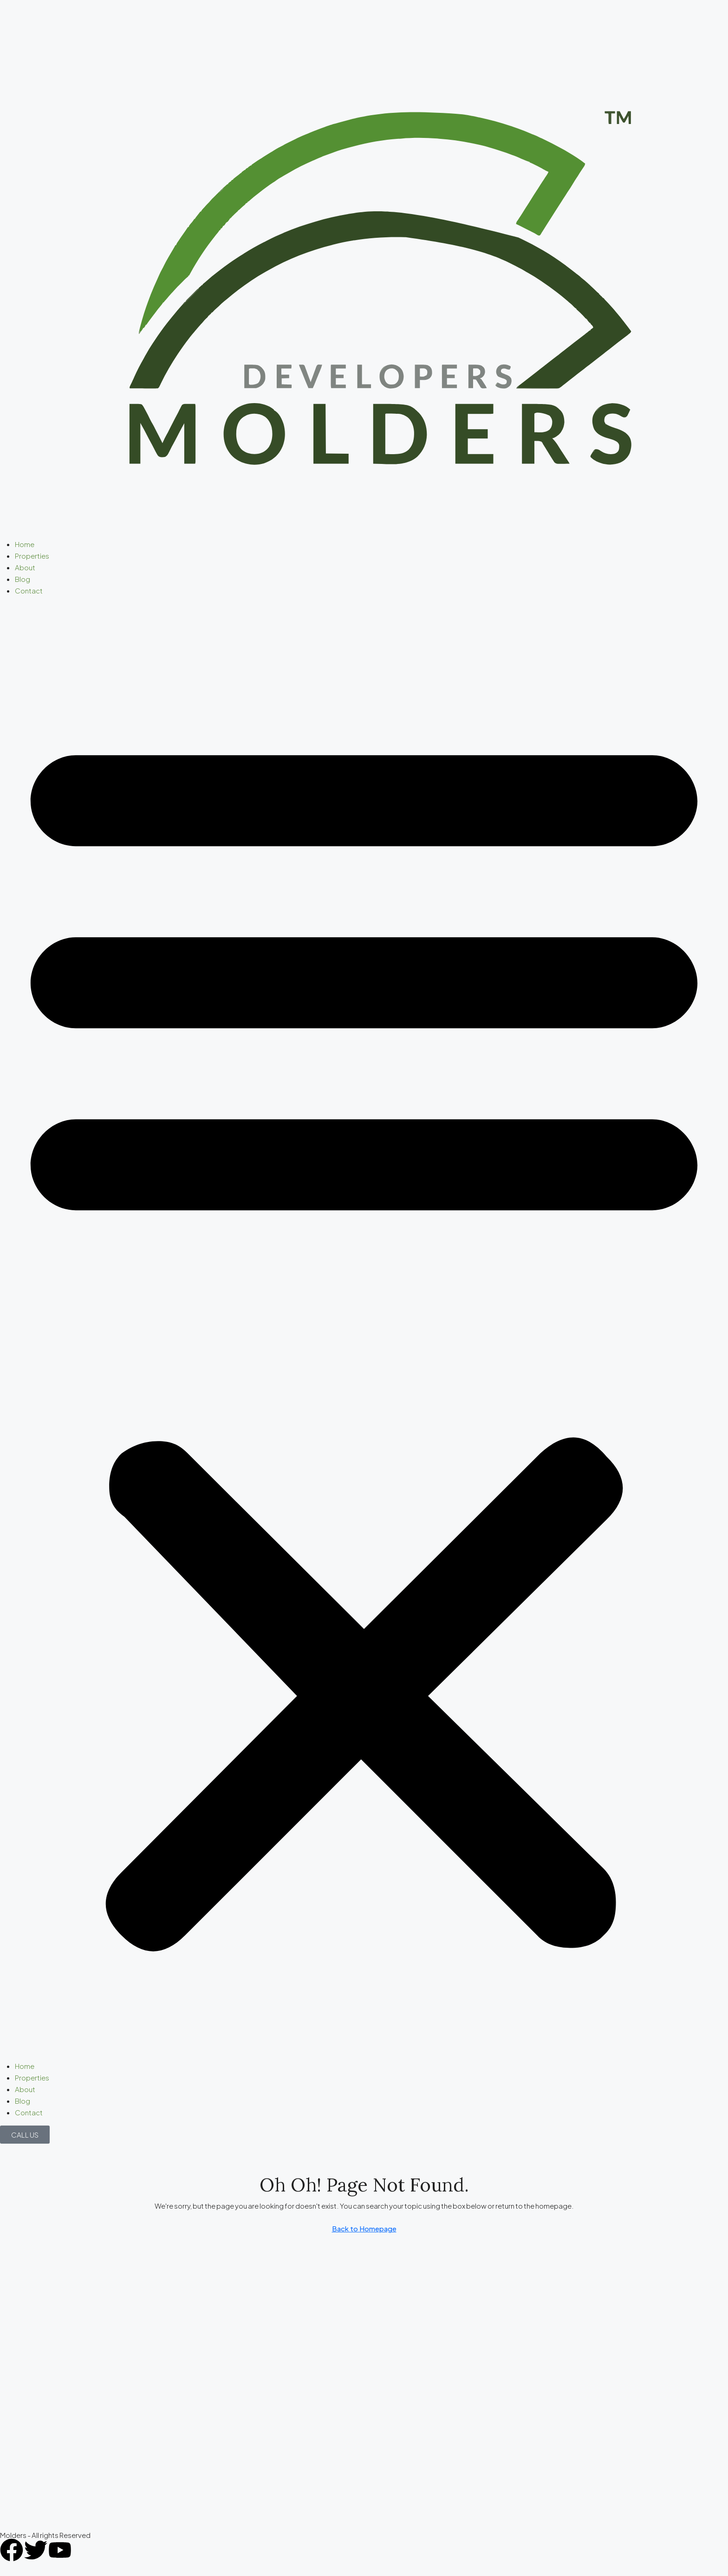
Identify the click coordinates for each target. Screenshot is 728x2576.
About (25, 567)
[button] (364, 1332)
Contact (29, 590)
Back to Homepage (364, 2228)
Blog (22, 578)
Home (24, 544)
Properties (32, 555)
